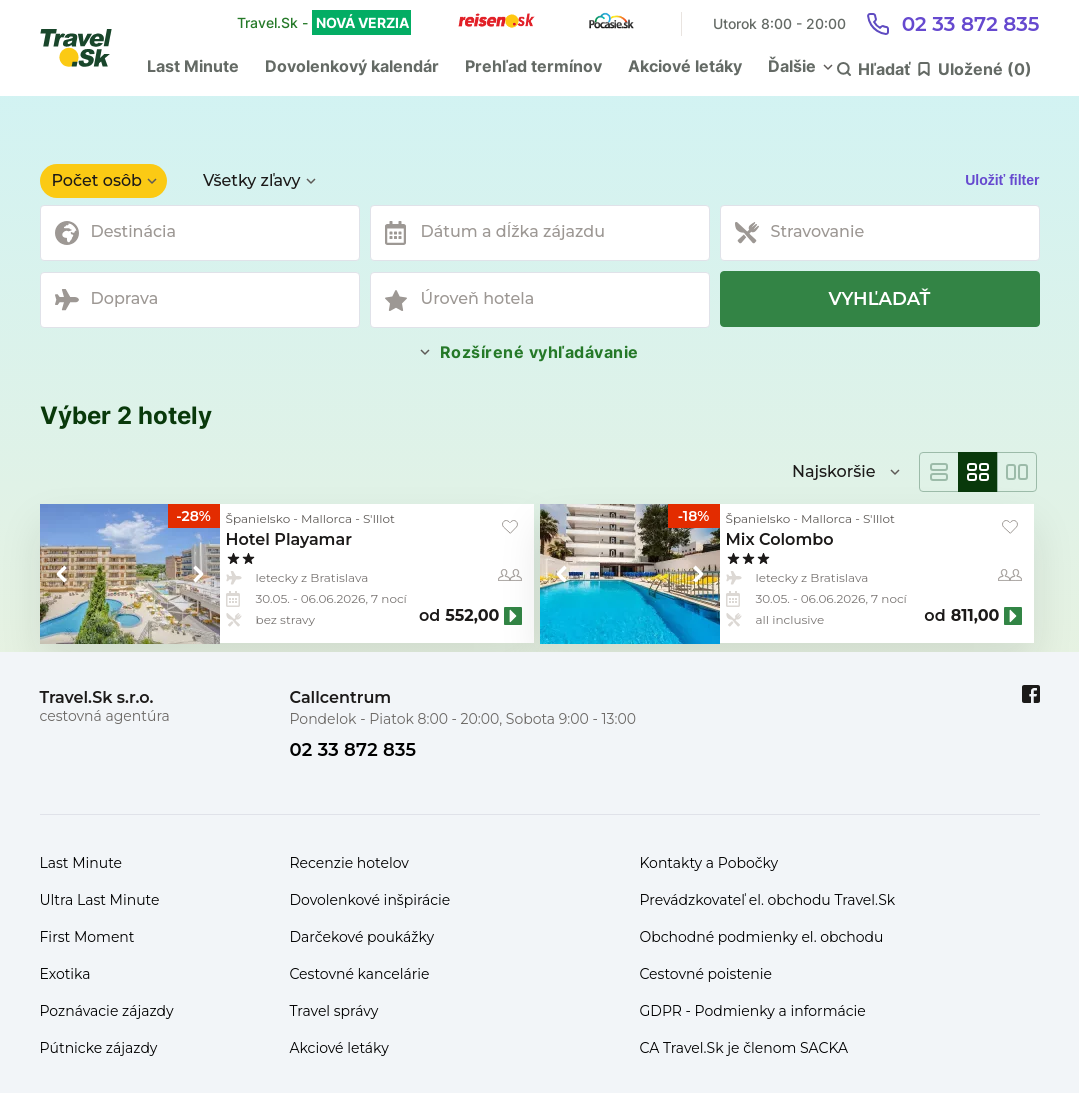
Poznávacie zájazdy (107, 1011)
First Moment (87, 937)
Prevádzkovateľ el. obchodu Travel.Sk (768, 900)
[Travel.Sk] (87, 48)
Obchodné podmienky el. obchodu (762, 937)
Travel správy (334, 1011)
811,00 (975, 616)
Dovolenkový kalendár (352, 66)
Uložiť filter (1002, 180)
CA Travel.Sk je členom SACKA (744, 1048)
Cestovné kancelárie (360, 974)
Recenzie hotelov (349, 863)
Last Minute (193, 66)
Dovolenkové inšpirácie (370, 900)
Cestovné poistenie (706, 974)
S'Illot (379, 518)
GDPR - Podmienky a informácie (753, 1011)
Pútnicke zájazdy (99, 1048)
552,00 (472, 616)
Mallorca (326, 518)
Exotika (65, 974)
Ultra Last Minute (100, 900)
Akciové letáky (685, 66)
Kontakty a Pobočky (709, 863)
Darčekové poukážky (362, 937)
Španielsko (258, 518)
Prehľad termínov (533, 66)
